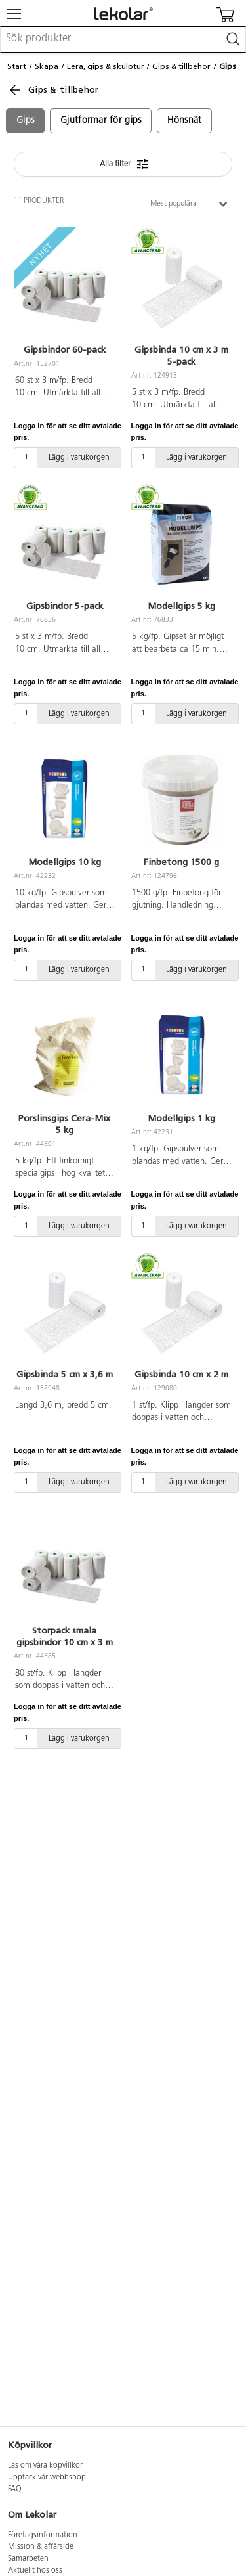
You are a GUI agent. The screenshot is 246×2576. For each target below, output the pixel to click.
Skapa (46, 66)
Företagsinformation (42, 2535)
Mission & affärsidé (40, 2547)
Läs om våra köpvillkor (45, 2466)
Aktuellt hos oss (35, 2571)
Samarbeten (28, 2559)
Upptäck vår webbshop (47, 2477)
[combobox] (123, 39)
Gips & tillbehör (181, 66)
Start (16, 66)
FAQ (15, 2489)
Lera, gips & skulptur (105, 66)
